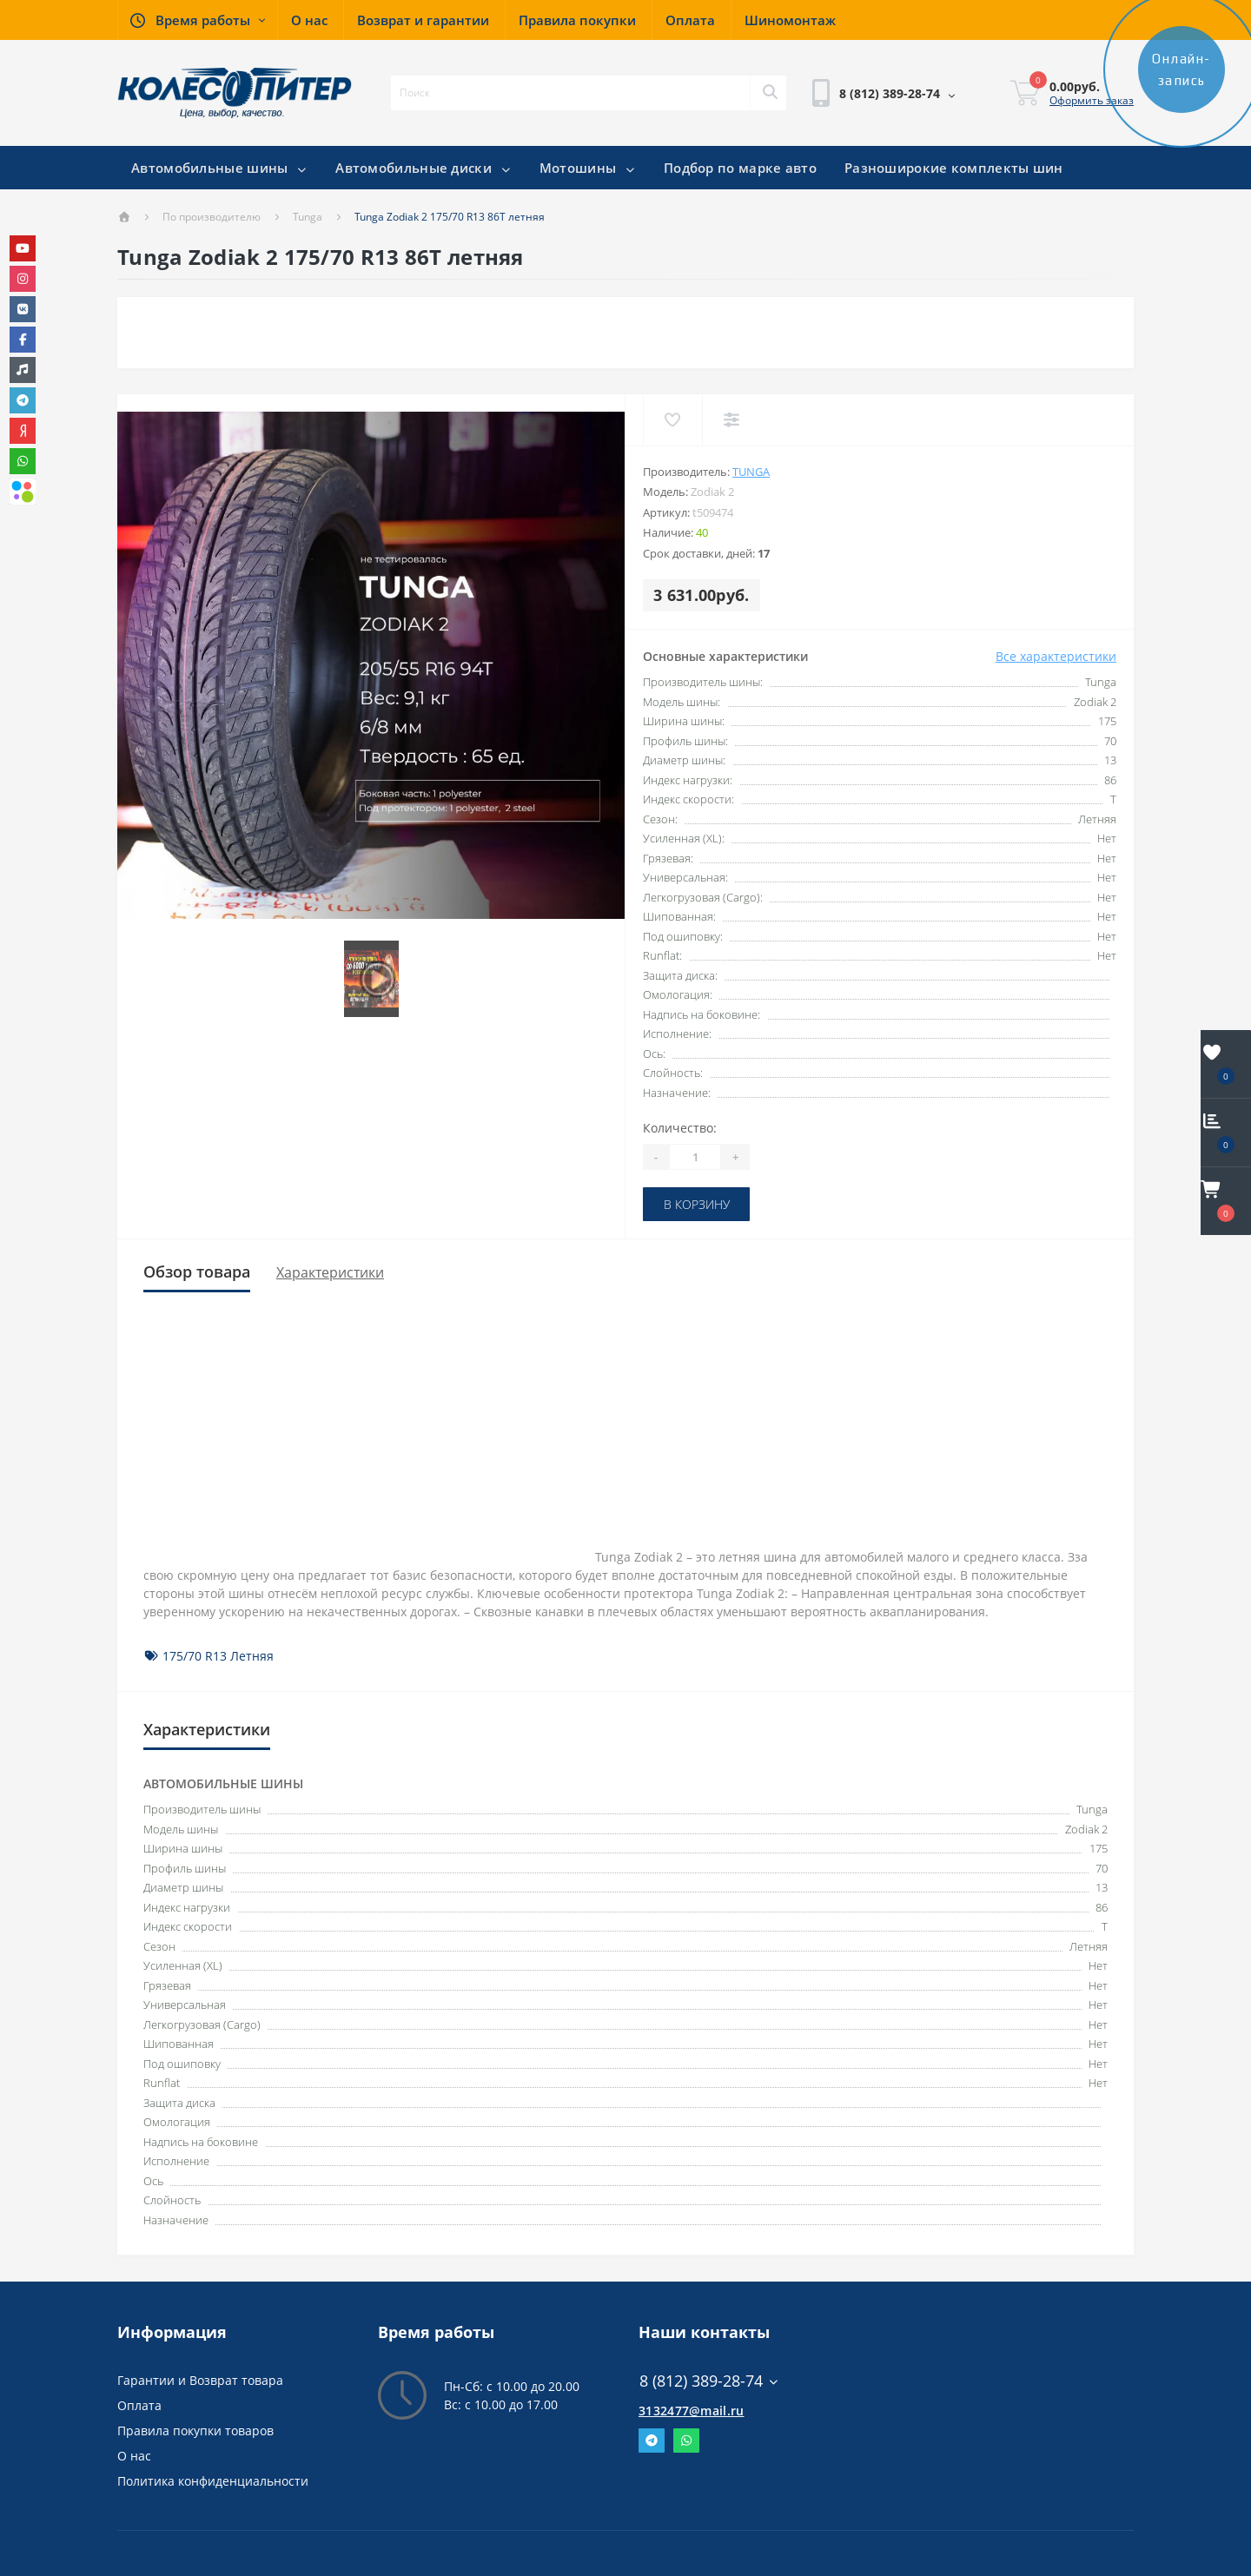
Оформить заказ (1091, 100)
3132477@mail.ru (692, 2410)
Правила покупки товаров (195, 2430)
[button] (197, 20)
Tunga (307, 216)
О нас (134, 2455)
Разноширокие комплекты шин (953, 167)
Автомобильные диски (423, 167)
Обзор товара (196, 1271)
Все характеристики (1056, 656)
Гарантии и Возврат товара (200, 2380)
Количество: (680, 1128)
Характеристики (330, 1272)
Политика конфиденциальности (212, 2481)
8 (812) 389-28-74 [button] (709, 2381)
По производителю (211, 216)
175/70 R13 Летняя (218, 1656)
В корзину (697, 1204)
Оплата (139, 2405)
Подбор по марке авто (740, 167)
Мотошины (587, 167)
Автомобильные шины (219, 167)
